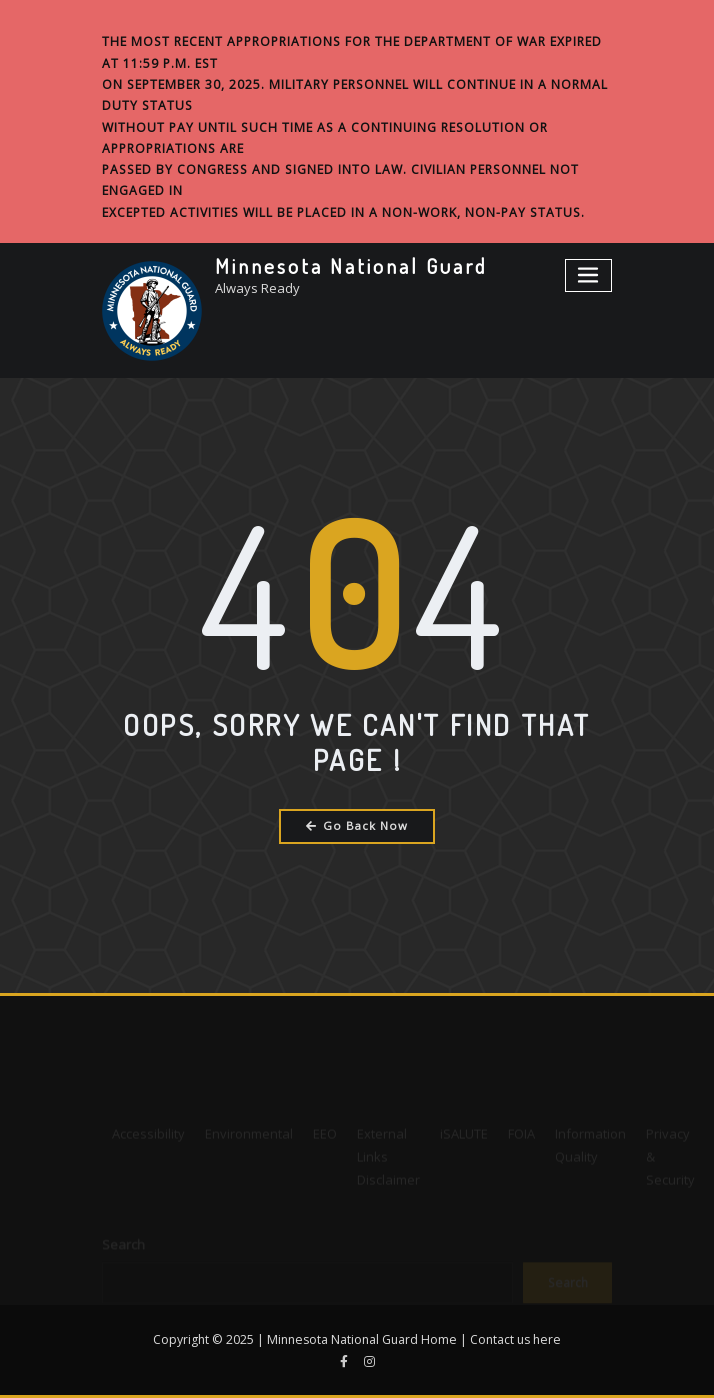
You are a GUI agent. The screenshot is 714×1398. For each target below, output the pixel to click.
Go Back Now (357, 825)
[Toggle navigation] (589, 275)
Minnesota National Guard (351, 266)
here (547, 1339)
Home (439, 1339)
